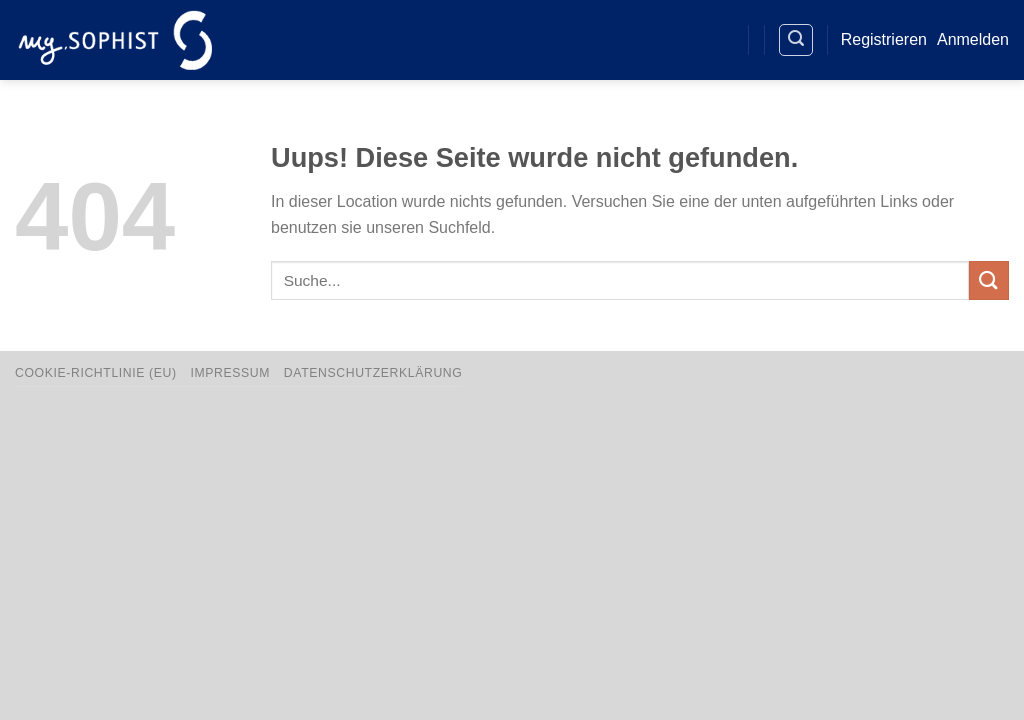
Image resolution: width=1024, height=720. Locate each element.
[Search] (796, 40)
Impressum (230, 373)
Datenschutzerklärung (373, 373)
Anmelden (973, 39)
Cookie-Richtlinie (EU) (96, 373)
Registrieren (884, 39)
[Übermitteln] (989, 280)
